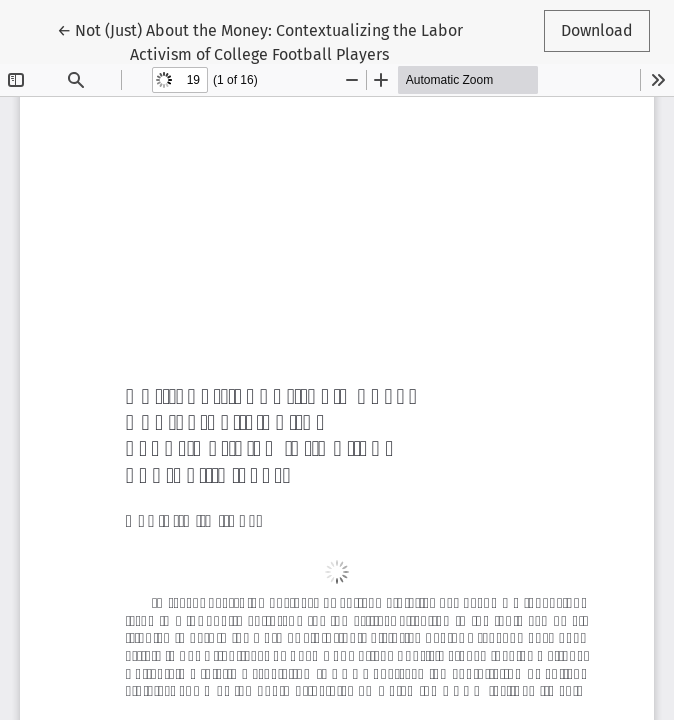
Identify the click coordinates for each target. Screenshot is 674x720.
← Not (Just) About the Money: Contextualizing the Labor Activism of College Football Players (260, 41)
